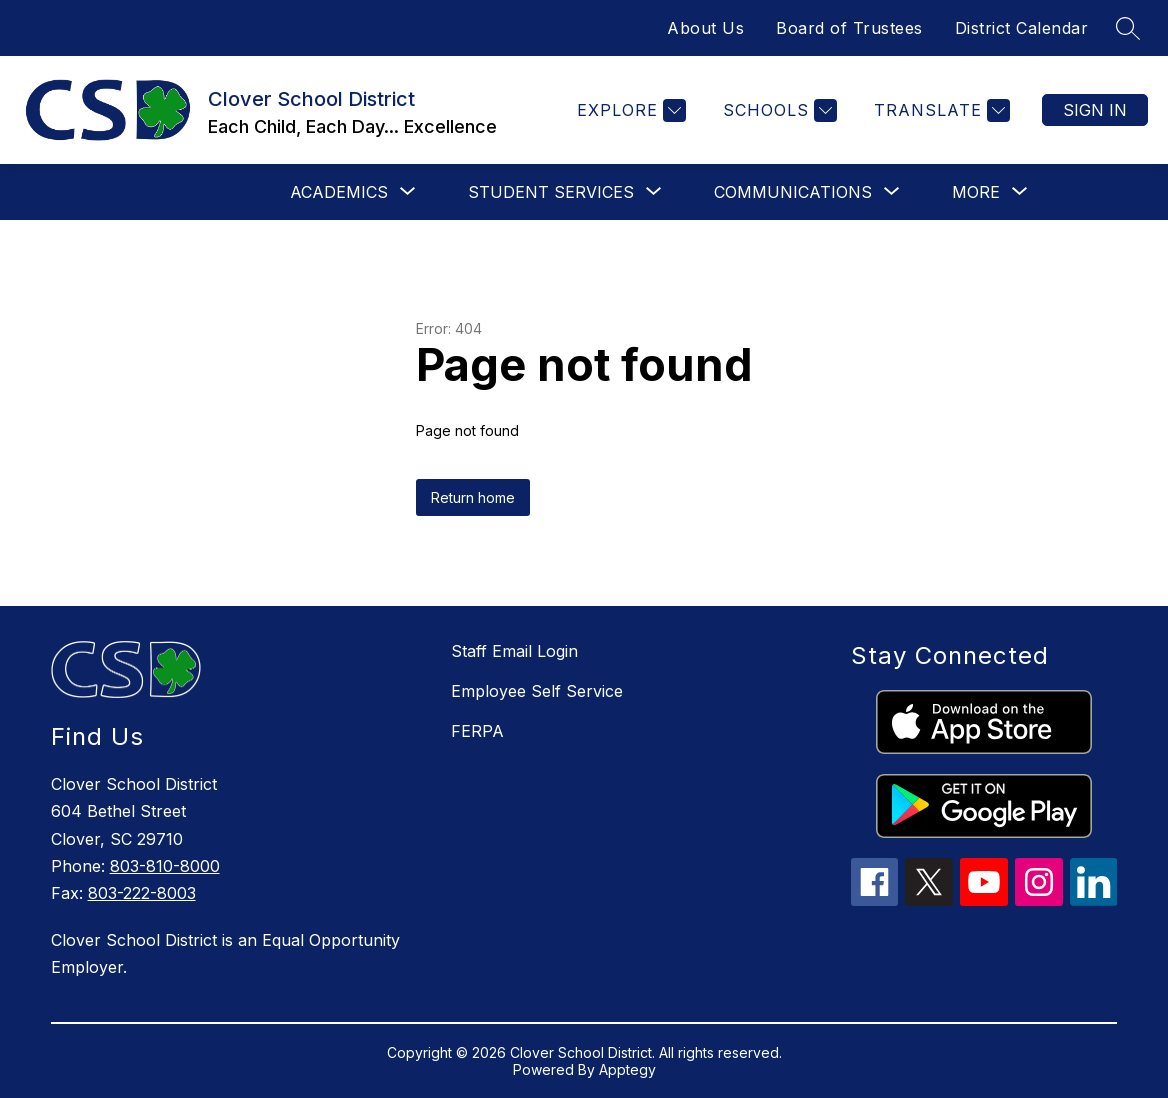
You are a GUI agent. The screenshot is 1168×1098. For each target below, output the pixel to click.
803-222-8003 (142, 893)
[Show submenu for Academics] (339, 192)
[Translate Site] (939, 110)
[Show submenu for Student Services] (551, 192)
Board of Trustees (849, 28)
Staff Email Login (514, 651)
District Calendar (1022, 28)
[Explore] (629, 110)
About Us (705, 28)
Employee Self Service (537, 691)
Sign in (1095, 110)
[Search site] (1128, 28)
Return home (473, 497)
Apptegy (627, 1069)
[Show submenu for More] (976, 192)
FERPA (477, 731)
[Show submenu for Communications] (793, 192)
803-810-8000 (165, 866)
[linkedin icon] (1094, 900)
